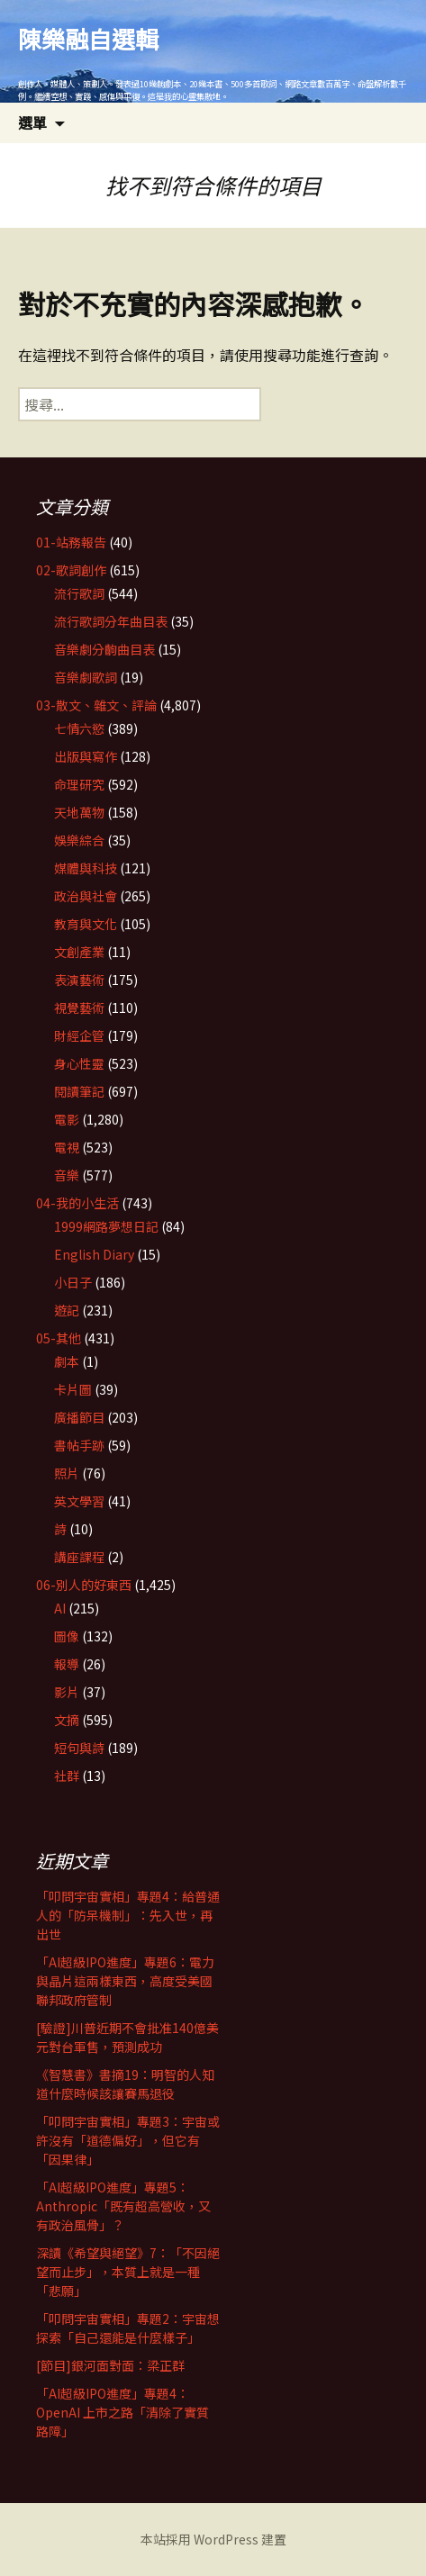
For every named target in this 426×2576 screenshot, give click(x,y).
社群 (66, 1776)
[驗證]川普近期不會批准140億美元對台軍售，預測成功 (127, 2037)
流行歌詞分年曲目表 (111, 621)
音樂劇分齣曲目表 (104, 649)
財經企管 (79, 1035)
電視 (66, 1147)
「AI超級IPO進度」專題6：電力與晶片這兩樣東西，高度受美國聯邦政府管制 (125, 1981)
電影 (66, 1119)
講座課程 (79, 1557)
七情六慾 (79, 728)
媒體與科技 (85, 868)
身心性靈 (79, 1063)
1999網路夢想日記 (106, 1226)
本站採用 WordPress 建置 (213, 2539)
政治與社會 (85, 896)
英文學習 (79, 1501)
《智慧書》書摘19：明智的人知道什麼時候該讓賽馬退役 (125, 2083)
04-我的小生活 (77, 1203)
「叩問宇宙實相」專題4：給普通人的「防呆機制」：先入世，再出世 (128, 1915)
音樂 (66, 1175)
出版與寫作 (85, 756)
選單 (32, 122)
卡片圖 (73, 1389)
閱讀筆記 (79, 1091)
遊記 (66, 1310)
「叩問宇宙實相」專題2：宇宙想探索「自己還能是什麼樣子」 (128, 2327)
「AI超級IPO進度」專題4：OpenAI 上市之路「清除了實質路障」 (122, 2412)
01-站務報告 (71, 542)
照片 (66, 1473)
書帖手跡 (79, 1445)
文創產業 (79, 952)
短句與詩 (79, 1748)
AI (60, 1608)
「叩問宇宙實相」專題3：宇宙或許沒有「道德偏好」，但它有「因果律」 (128, 2140)
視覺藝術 (79, 1008)
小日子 (73, 1282)
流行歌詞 (79, 593)
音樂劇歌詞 (85, 677)
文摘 (66, 1720)
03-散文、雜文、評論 (96, 705)
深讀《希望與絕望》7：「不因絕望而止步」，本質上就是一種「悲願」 (128, 2272)
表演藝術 (79, 980)
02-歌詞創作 (71, 570)
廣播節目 (79, 1417)
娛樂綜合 (79, 840)
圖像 (66, 1636)
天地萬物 (79, 812)
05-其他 (58, 1338)
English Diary (94, 1254)
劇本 (66, 1361)
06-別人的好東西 (83, 1585)
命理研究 (79, 784)
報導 (66, 1664)
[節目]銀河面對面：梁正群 (110, 2365)
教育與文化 (85, 924)
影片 (66, 1692)
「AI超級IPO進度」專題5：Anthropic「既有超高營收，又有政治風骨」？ (123, 2206)
